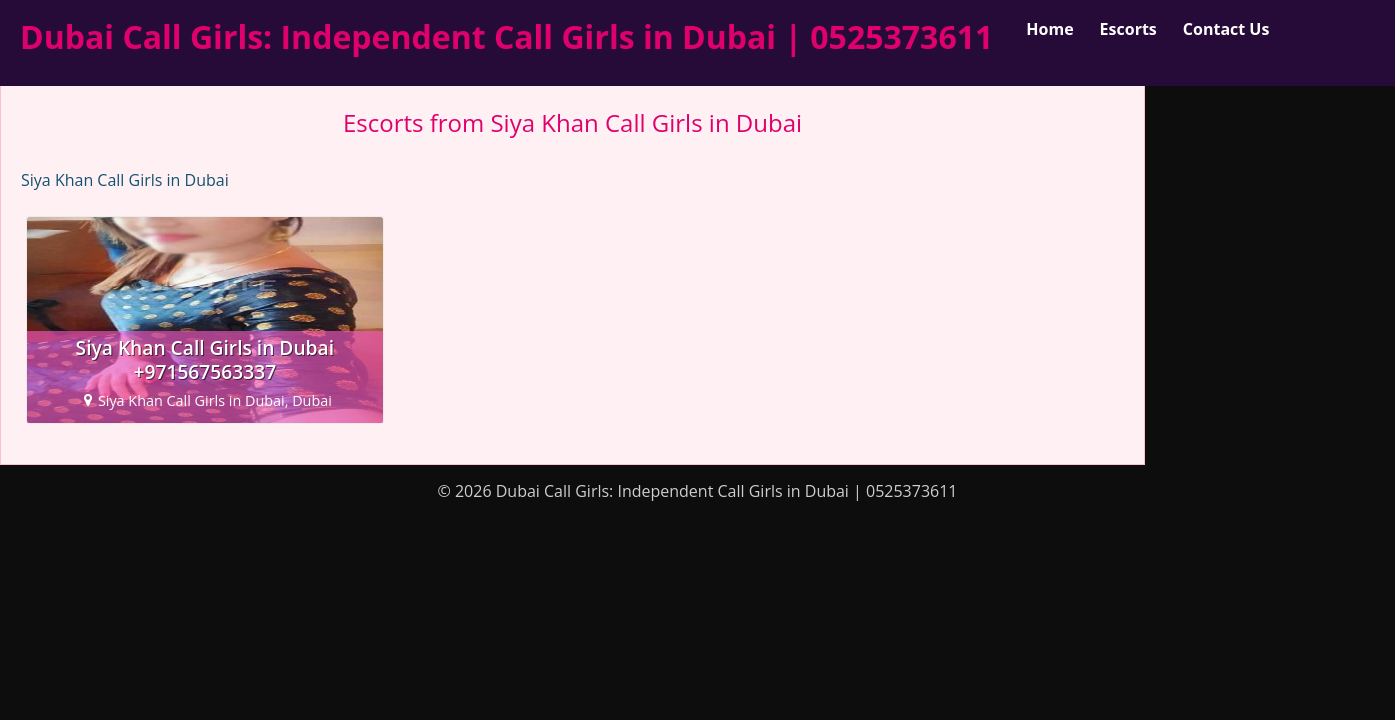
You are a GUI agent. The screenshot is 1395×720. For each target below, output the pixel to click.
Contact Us (1226, 29)
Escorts (1128, 29)
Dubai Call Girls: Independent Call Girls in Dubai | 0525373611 (506, 36)
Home (1049, 29)
